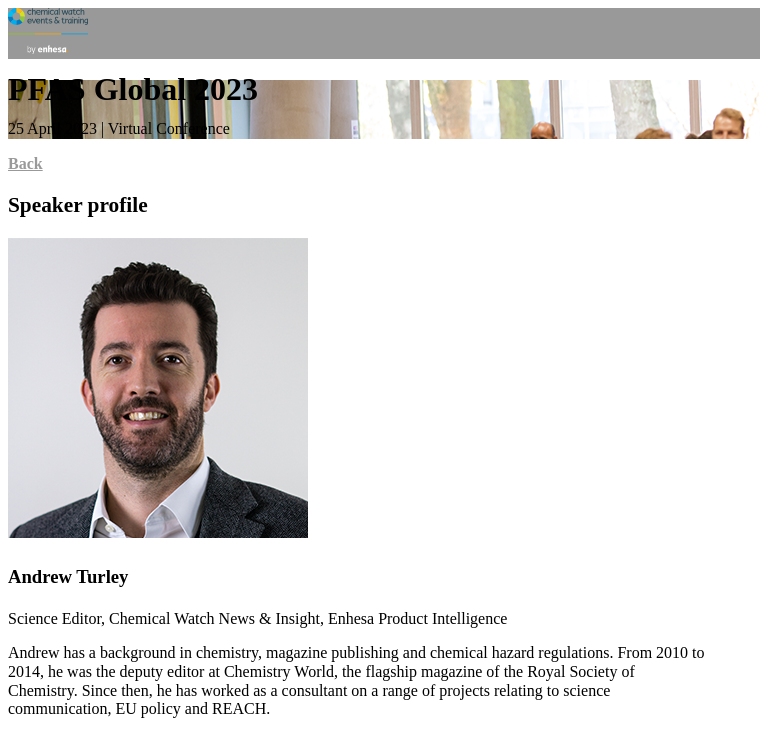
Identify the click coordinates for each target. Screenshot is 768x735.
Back (25, 163)
